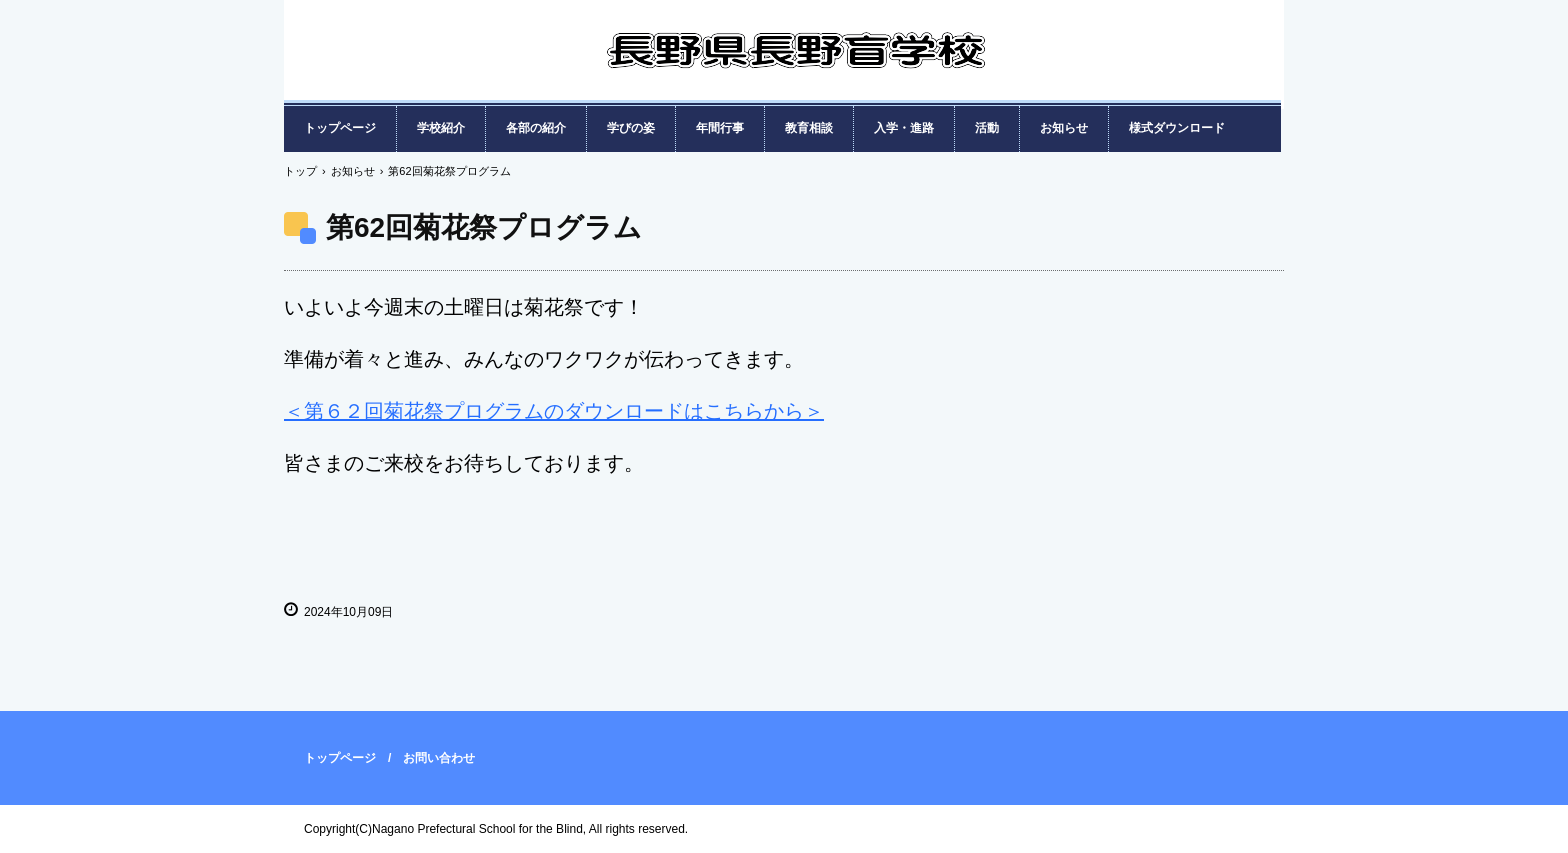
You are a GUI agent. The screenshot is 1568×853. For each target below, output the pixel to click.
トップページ (340, 128)
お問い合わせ (439, 758)
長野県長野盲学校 (794, 70)
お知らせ (1064, 128)
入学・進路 (904, 128)
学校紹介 (441, 128)
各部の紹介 (536, 128)
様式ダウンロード (1177, 128)
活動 (987, 128)
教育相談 (809, 128)
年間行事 (720, 128)
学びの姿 (631, 128)
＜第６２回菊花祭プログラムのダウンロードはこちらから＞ (554, 411)
